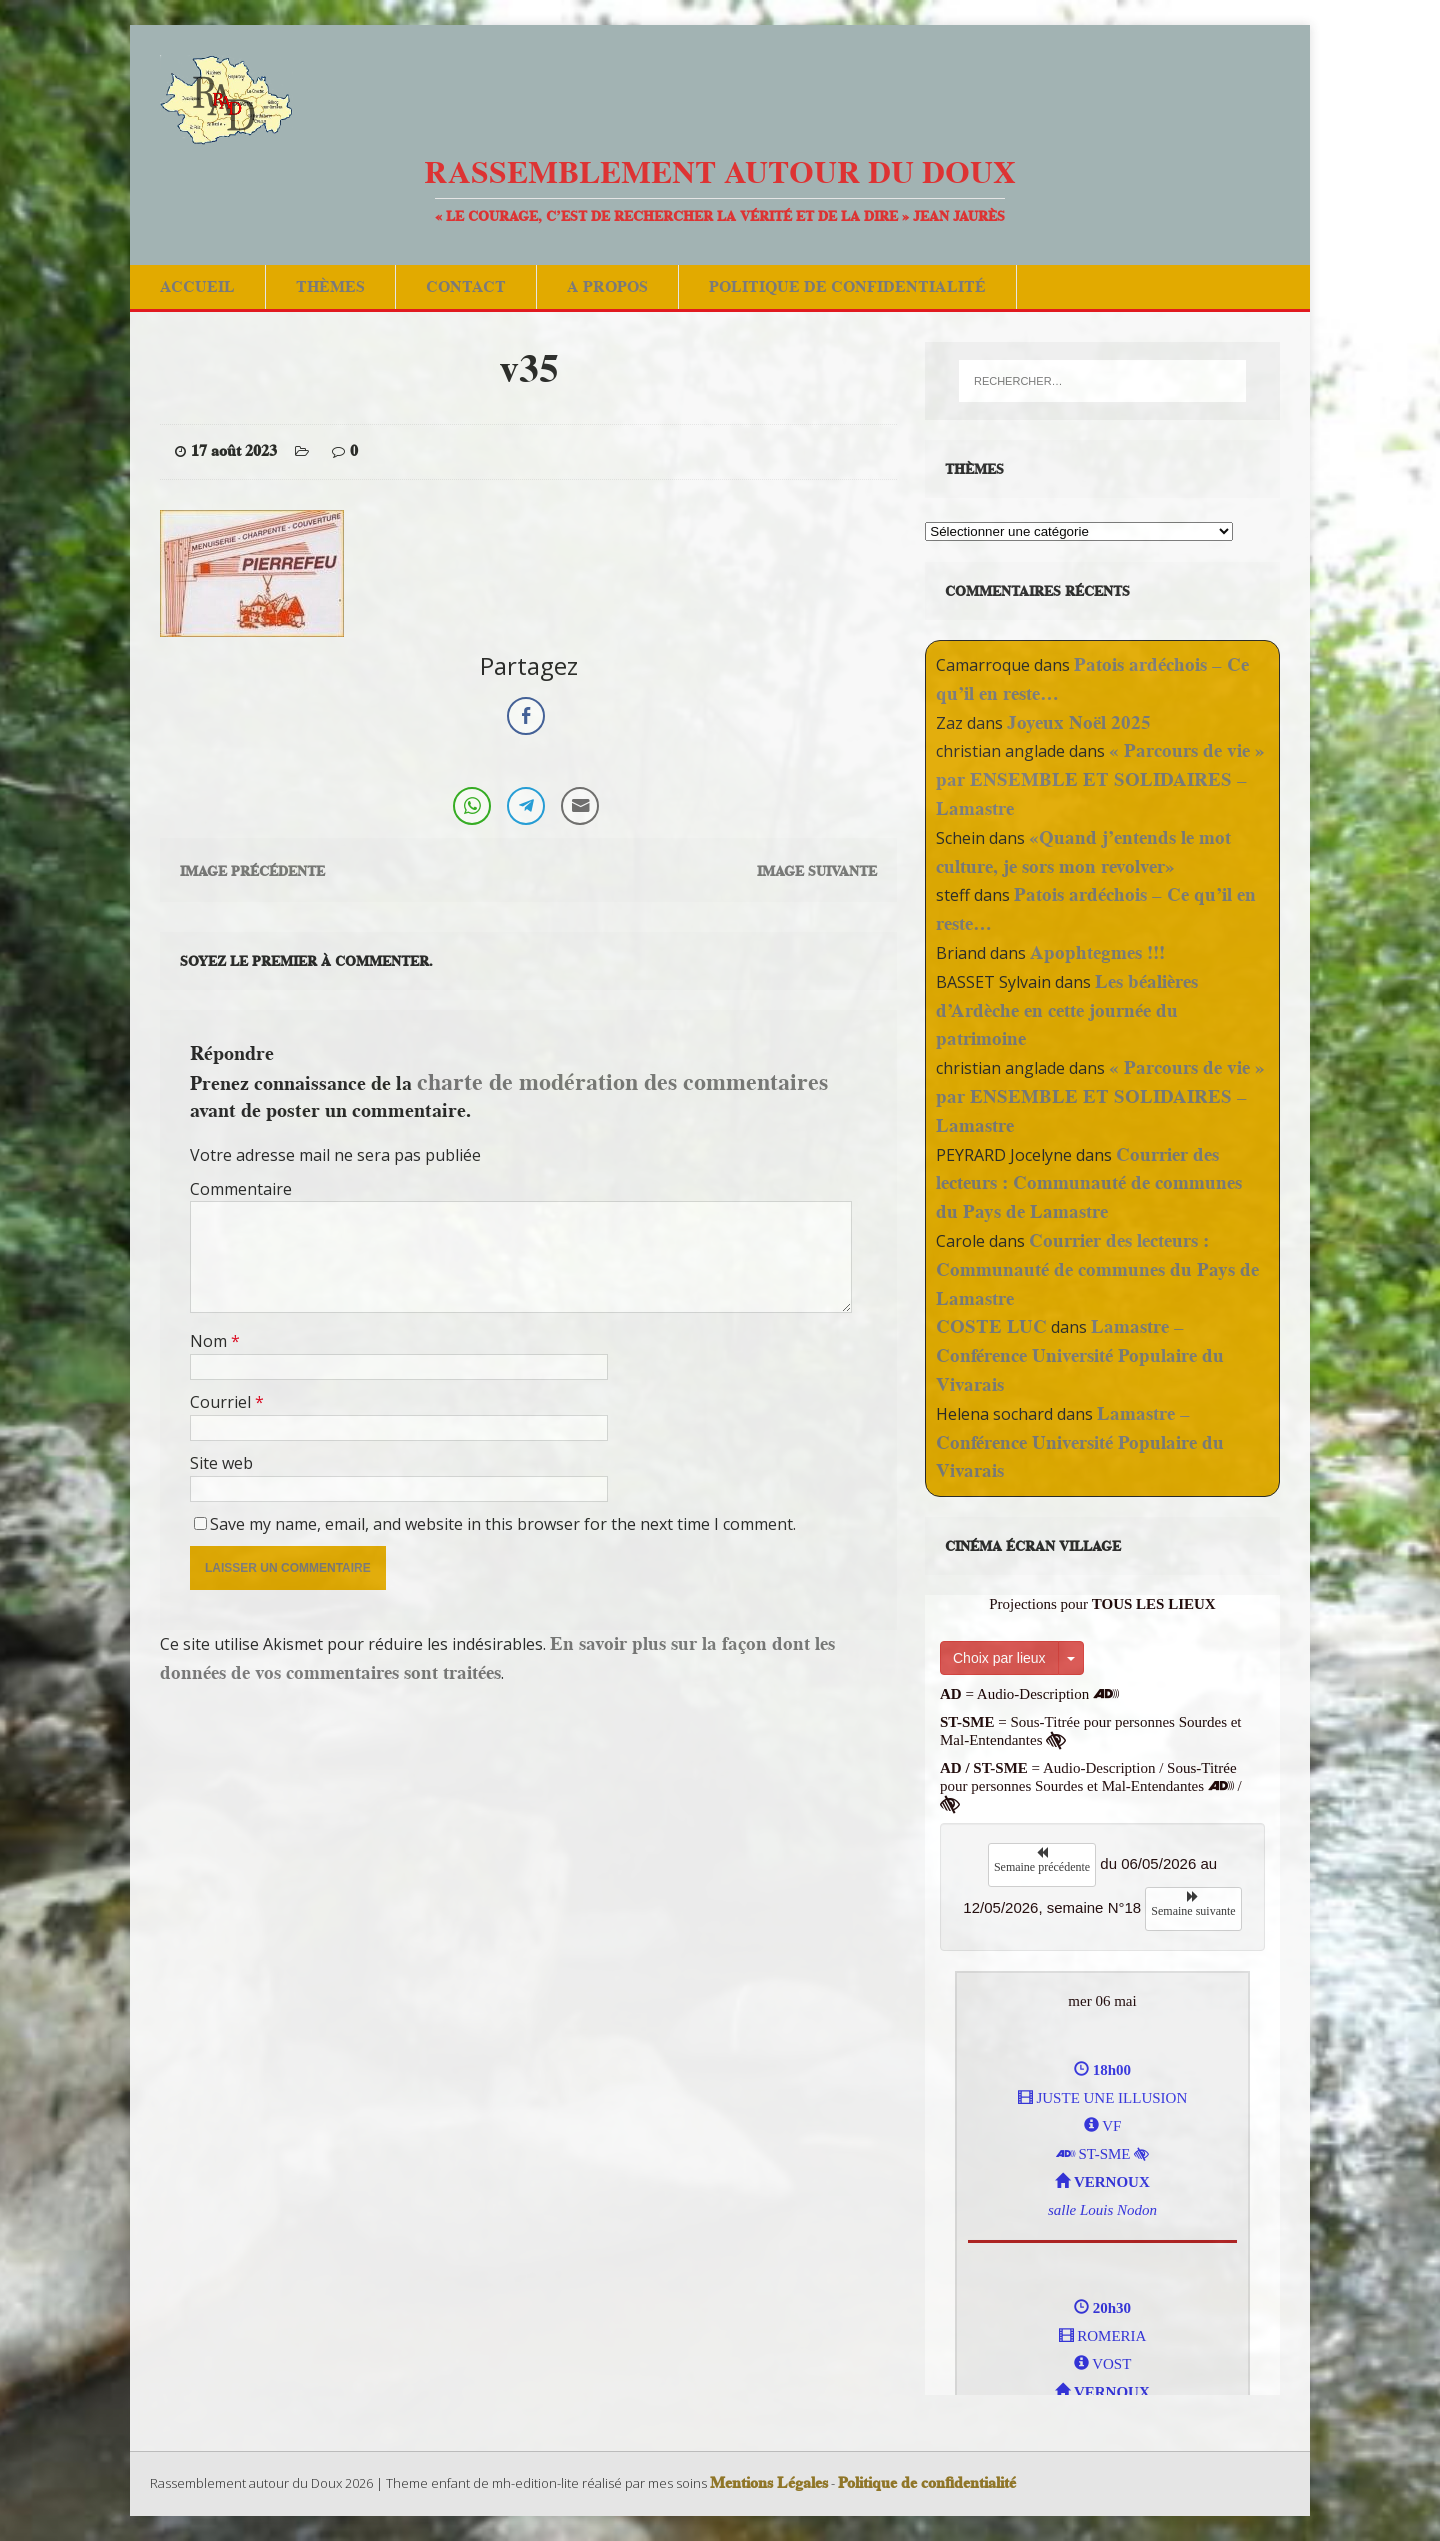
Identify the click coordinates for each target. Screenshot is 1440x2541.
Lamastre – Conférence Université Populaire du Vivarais (1080, 1355)
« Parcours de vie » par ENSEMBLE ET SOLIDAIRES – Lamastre (1100, 779)
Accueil (197, 286)
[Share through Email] (580, 806)
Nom (210, 1341)
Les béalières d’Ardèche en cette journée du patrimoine (1067, 1010)
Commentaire (241, 1189)
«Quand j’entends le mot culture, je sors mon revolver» (1083, 852)
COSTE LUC (991, 1326)
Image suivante (817, 871)
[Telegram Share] (526, 806)
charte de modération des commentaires (622, 1081)
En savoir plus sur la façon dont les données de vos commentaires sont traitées (497, 1658)
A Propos (607, 286)
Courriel (222, 1402)
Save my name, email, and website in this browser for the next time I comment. (503, 1524)
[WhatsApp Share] (472, 806)
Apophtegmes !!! (1097, 952)
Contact (466, 286)
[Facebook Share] (526, 716)
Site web (221, 1463)
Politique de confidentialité (847, 286)
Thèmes (330, 286)
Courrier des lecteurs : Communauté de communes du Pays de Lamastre (1089, 1183)
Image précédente (252, 871)
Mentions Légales (769, 2483)
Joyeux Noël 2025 (1079, 722)
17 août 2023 (234, 451)
